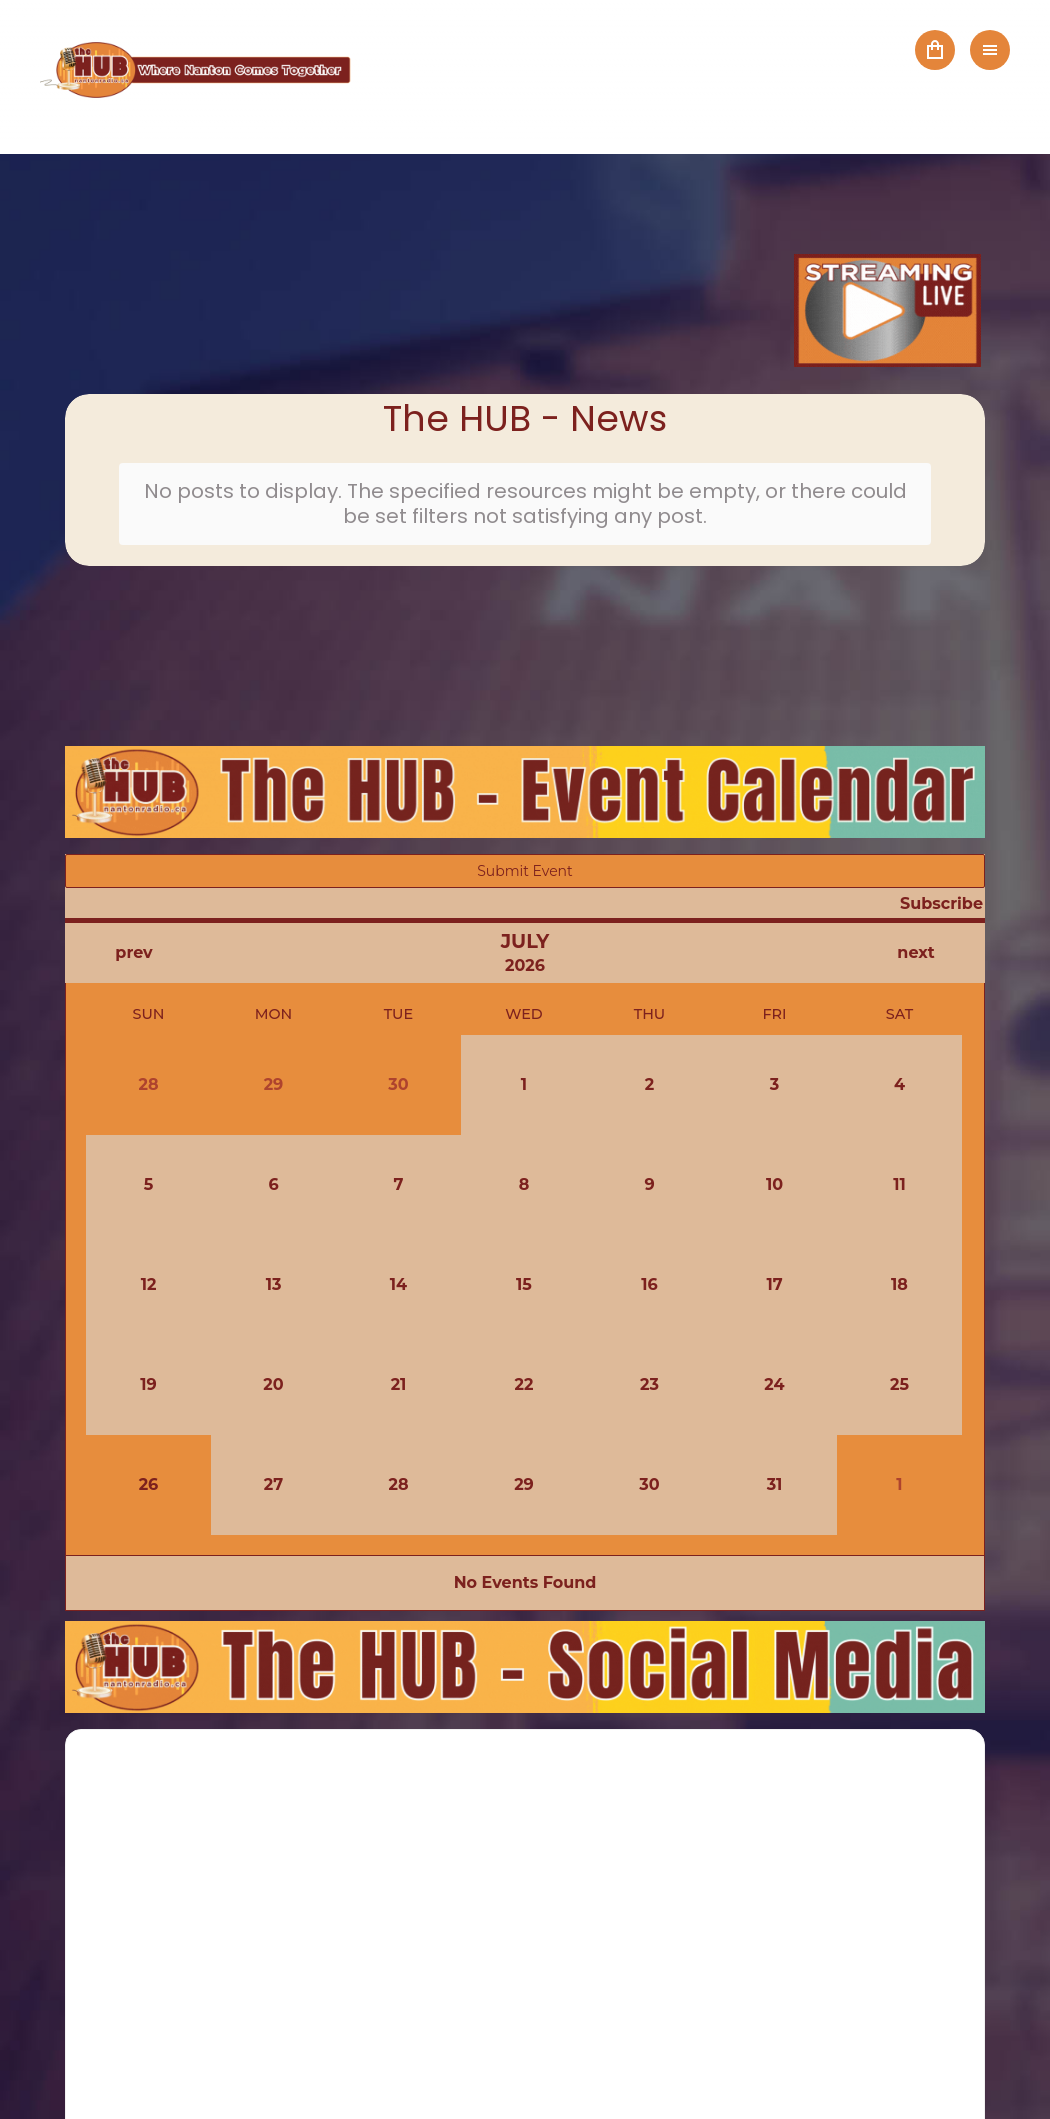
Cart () (935, 50)
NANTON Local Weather (525, 661)
